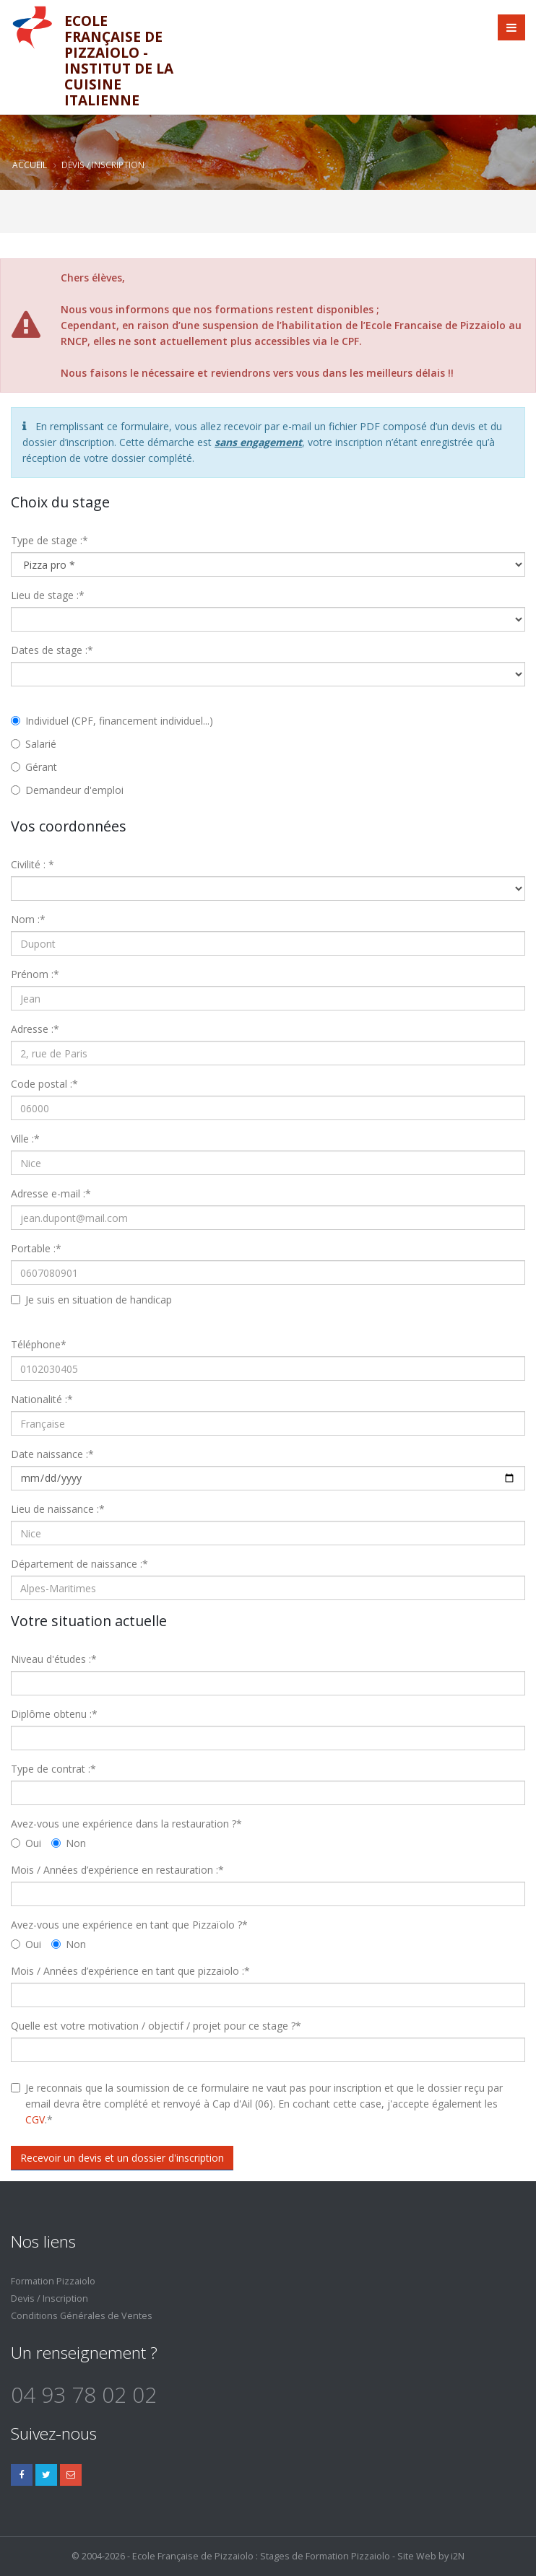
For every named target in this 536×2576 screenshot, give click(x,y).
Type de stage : (49, 540)
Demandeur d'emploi (67, 790)
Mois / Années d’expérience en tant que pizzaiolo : (130, 1971)
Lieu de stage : (48, 595)
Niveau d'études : (54, 1659)
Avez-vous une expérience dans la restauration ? (126, 1823)
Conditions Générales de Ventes (81, 2316)
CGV (35, 2119)
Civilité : (32, 864)
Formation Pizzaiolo (53, 2281)
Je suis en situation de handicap (98, 1299)
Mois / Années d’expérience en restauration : (117, 1870)
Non (68, 1843)
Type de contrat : (53, 1769)
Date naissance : (52, 1454)
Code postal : (44, 1084)
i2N (457, 2556)
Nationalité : (42, 1399)
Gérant (34, 767)
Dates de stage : (52, 650)
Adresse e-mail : (51, 1193)
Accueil (29, 164)
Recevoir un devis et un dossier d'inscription (122, 2158)
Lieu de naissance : (58, 1509)
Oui (26, 1843)
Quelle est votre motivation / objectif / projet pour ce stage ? (156, 2026)
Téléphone (38, 1344)
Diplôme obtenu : (54, 1714)
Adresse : (35, 1029)
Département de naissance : (79, 1564)
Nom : (28, 919)
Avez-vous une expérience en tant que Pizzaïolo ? (129, 1924)
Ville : (25, 1138)
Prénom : (35, 974)
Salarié (33, 744)
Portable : (36, 1248)
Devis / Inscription (49, 2298)
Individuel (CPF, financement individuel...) (112, 721)
